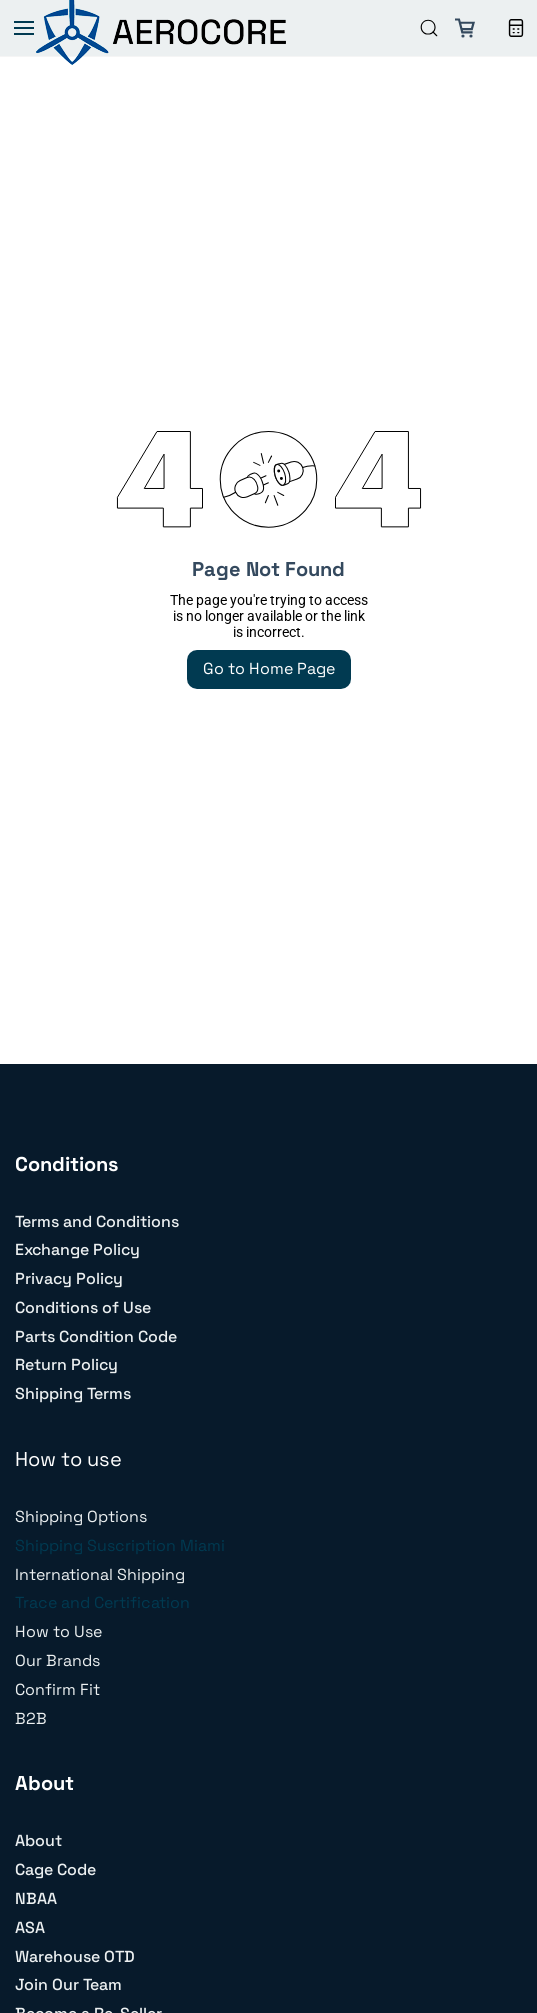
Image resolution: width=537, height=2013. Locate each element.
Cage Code (55, 1869)
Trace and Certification (102, 1602)
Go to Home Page (269, 668)
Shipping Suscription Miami (120, 1545)
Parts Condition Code (96, 1336)
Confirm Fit (57, 1689)
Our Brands (57, 1660)
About (38, 1840)
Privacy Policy (69, 1278)
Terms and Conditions (97, 1221)
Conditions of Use (83, 1307)
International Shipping (100, 1574)
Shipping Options (81, 1516)
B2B (31, 1718)
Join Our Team (68, 1984)
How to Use (58, 1631)
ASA (30, 1927)
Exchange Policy (77, 1249)
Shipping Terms (73, 1393)
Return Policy (66, 1364)
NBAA (36, 1898)
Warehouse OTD (75, 1956)
